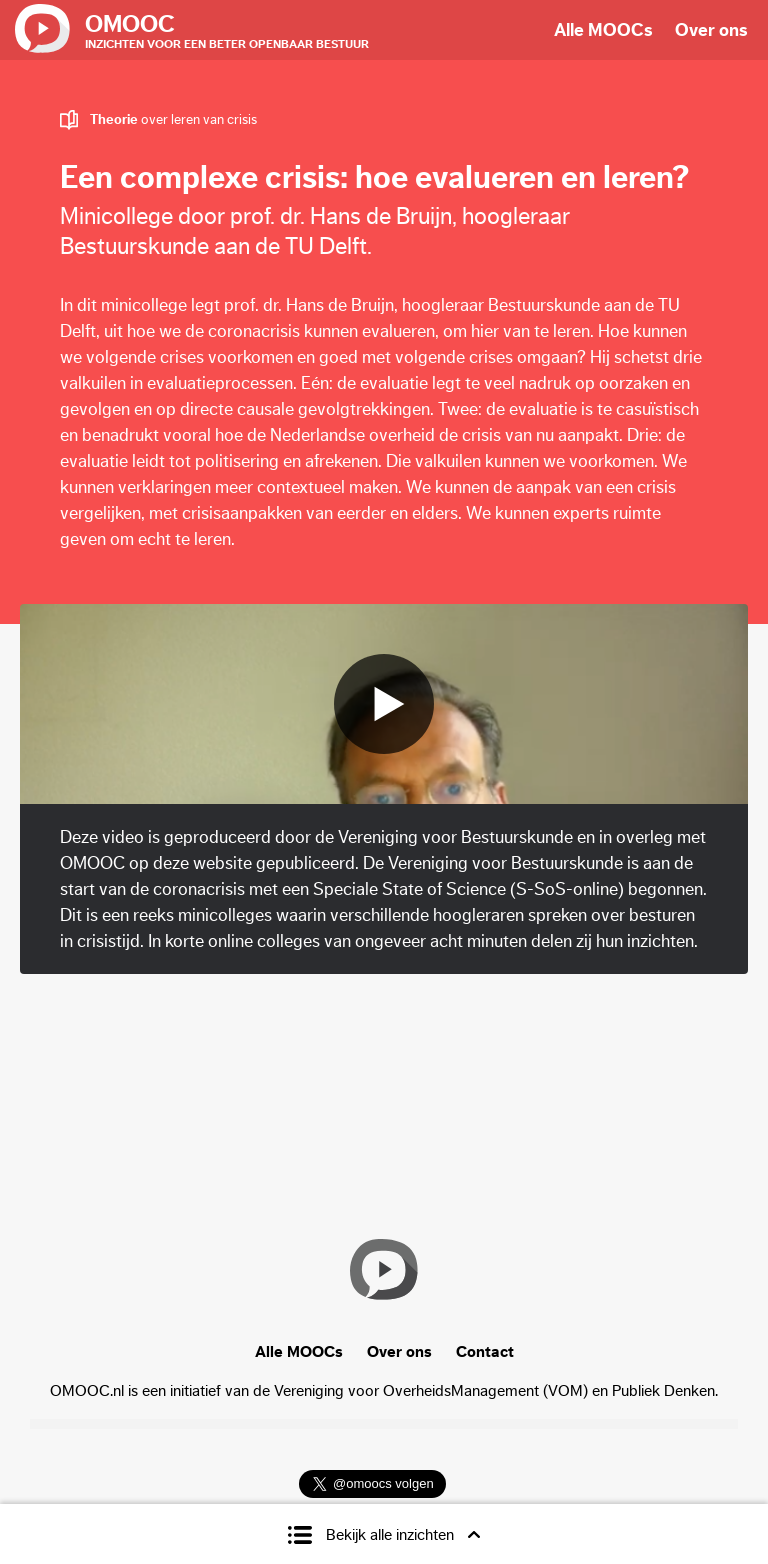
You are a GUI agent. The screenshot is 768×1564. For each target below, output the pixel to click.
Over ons (711, 30)
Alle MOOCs (603, 30)
